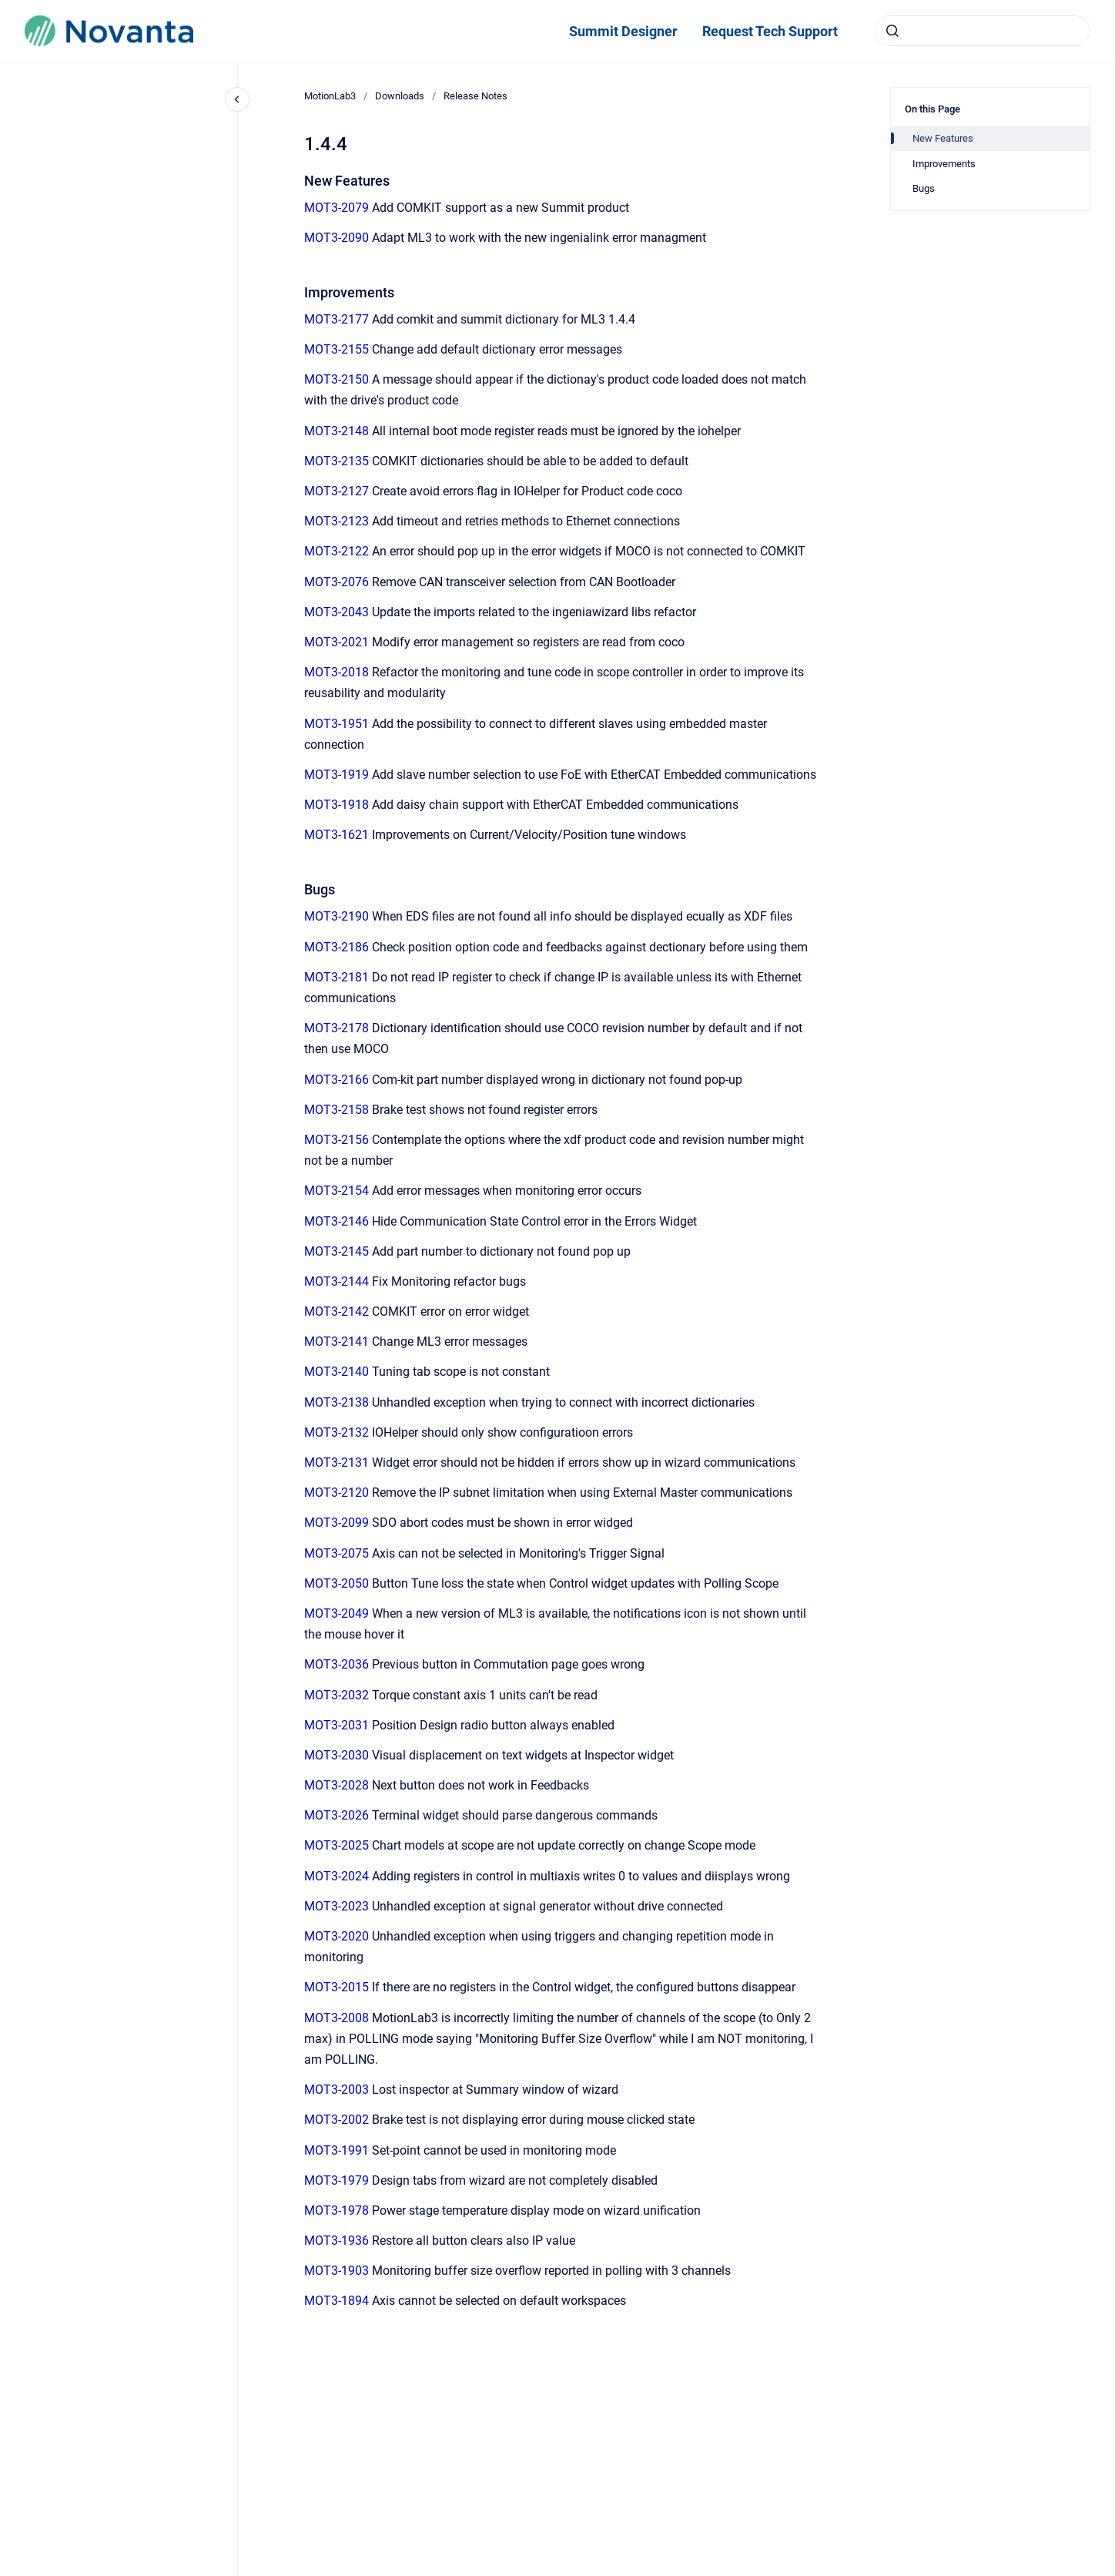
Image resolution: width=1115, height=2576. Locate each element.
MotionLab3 (330, 96)
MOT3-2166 (336, 1079)
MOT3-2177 (336, 319)
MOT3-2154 (336, 1190)
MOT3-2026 (336, 1815)
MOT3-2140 (336, 1371)
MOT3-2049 (336, 1613)
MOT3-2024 (336, 1876)
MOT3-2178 (336, 1028)
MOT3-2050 (336, 1583)
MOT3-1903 (336, 2270)
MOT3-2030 (336, 1755)
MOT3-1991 (336, 2150)
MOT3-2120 (336, 1492)
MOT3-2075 (336, 1553)
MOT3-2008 (336, 2018)
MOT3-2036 (336, 1664)
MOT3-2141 (336, 1341)
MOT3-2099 (336, 1522)
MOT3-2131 (336, 1462)
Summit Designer (623, 31)
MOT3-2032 (336, 1695)
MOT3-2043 (336, 612)
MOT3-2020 (336, 1936)
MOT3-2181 (336, 977)
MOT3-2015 (336, 1987)
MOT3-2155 (336, 349)
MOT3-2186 (336, 947)
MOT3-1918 (336, 804)
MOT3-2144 (336, 1281)
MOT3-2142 (336, 1311)
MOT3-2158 (336, 1109)
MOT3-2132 (336, 1432)
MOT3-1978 (336, 2210)
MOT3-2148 (336, 431)
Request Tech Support (770, 31)
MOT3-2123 (336, 521)
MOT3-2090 (336, 237)
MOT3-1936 (336, 2240)
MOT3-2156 (336, 1139)
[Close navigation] (237, 99)
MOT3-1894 (336, 2300)
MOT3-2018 (336, 672)
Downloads (399, 96)
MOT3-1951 (336, 723)
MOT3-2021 (336, 642)
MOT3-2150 (336, 379)
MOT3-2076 (336, 582)
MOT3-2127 (336, 491)
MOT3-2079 (336, 207)
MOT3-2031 (336, 1725)
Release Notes (475, 96)
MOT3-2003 (336, 2089)
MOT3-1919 (336, 774)
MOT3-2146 (336, 1221)
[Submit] (892, 30)
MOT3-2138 (336, 1402)
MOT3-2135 (336, 461)
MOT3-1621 (336, 834)
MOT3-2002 (336, 2119)
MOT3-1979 (336, 2180)
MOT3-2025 (336, 1845)
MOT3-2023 (336, 1906)
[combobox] (983, 30)
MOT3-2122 (336, 551)
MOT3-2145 (336, 1251)
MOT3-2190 (336, 916)
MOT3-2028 (336, 1785)
